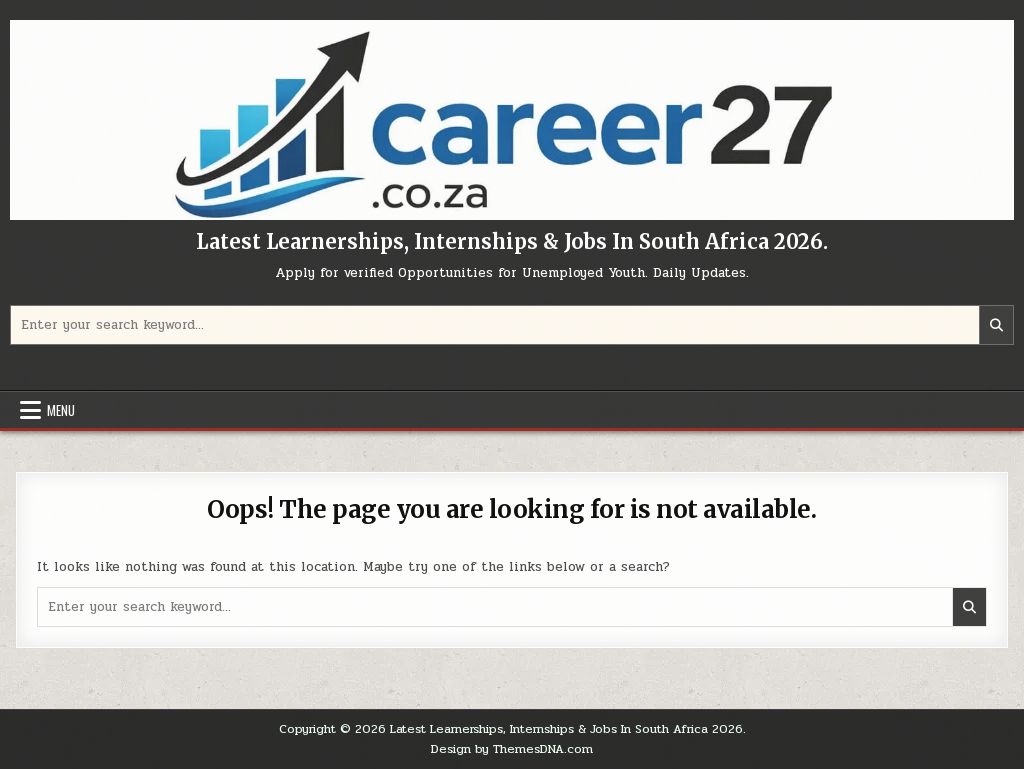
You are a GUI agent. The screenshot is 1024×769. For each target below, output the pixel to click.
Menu (61, 410)
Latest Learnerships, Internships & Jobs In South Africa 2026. (512, 241)
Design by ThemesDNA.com (512, 749)
